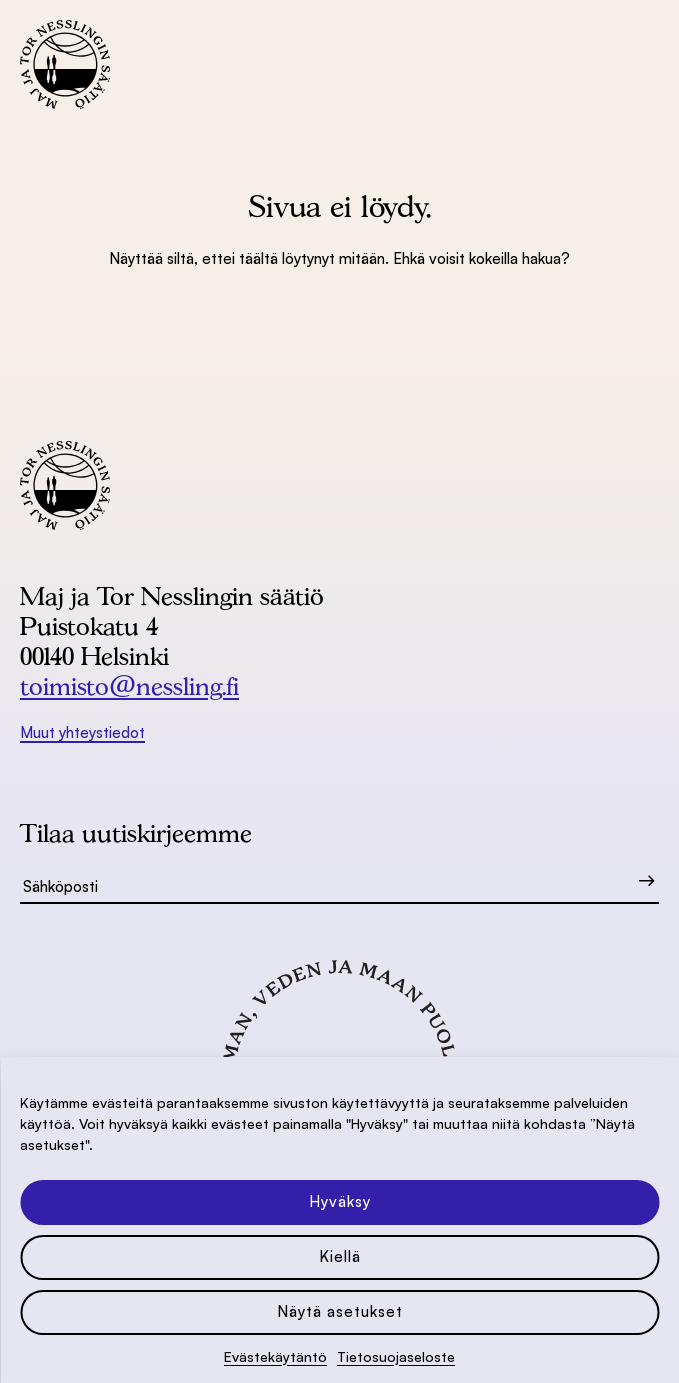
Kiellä (340, 1256)
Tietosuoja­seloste (396, 1356)
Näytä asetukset (340, 1311)
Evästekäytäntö (275, 1356)
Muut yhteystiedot (82, 732)
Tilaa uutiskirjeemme (136, 833)
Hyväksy (340, 1201)
